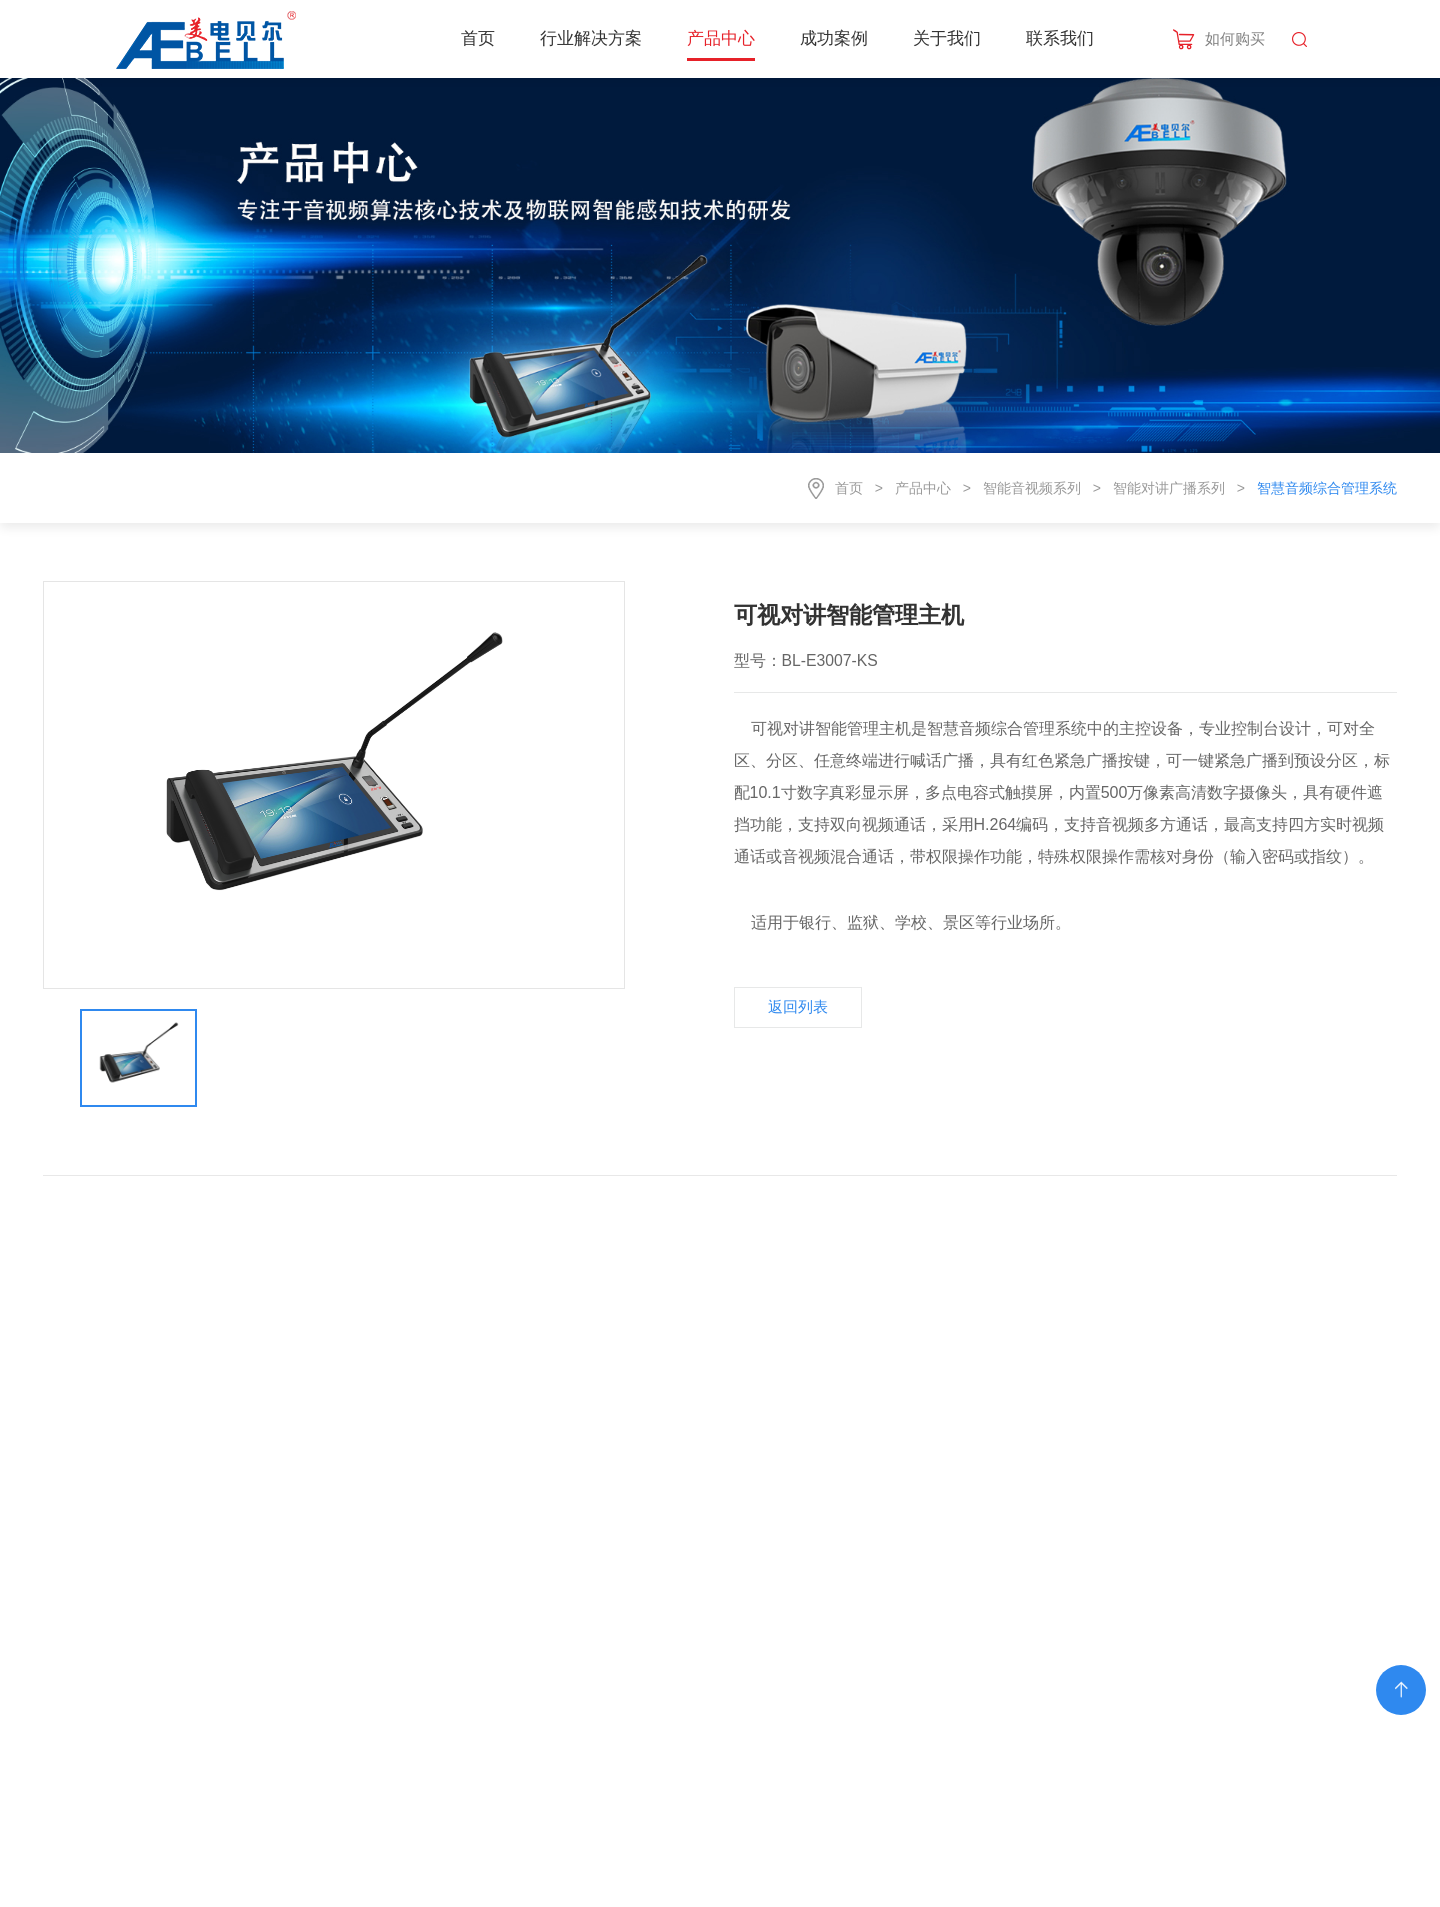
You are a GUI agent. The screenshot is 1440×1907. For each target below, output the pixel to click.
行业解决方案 (591, 38)
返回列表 (798, 1006)
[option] (334, 785)
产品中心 (721, 38)
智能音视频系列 (1032, 488)
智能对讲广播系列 (1169, 488)
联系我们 (1060, 38)
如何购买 (1235, 38)
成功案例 (834, 38)
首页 (478, 38)
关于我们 (947, 38)
